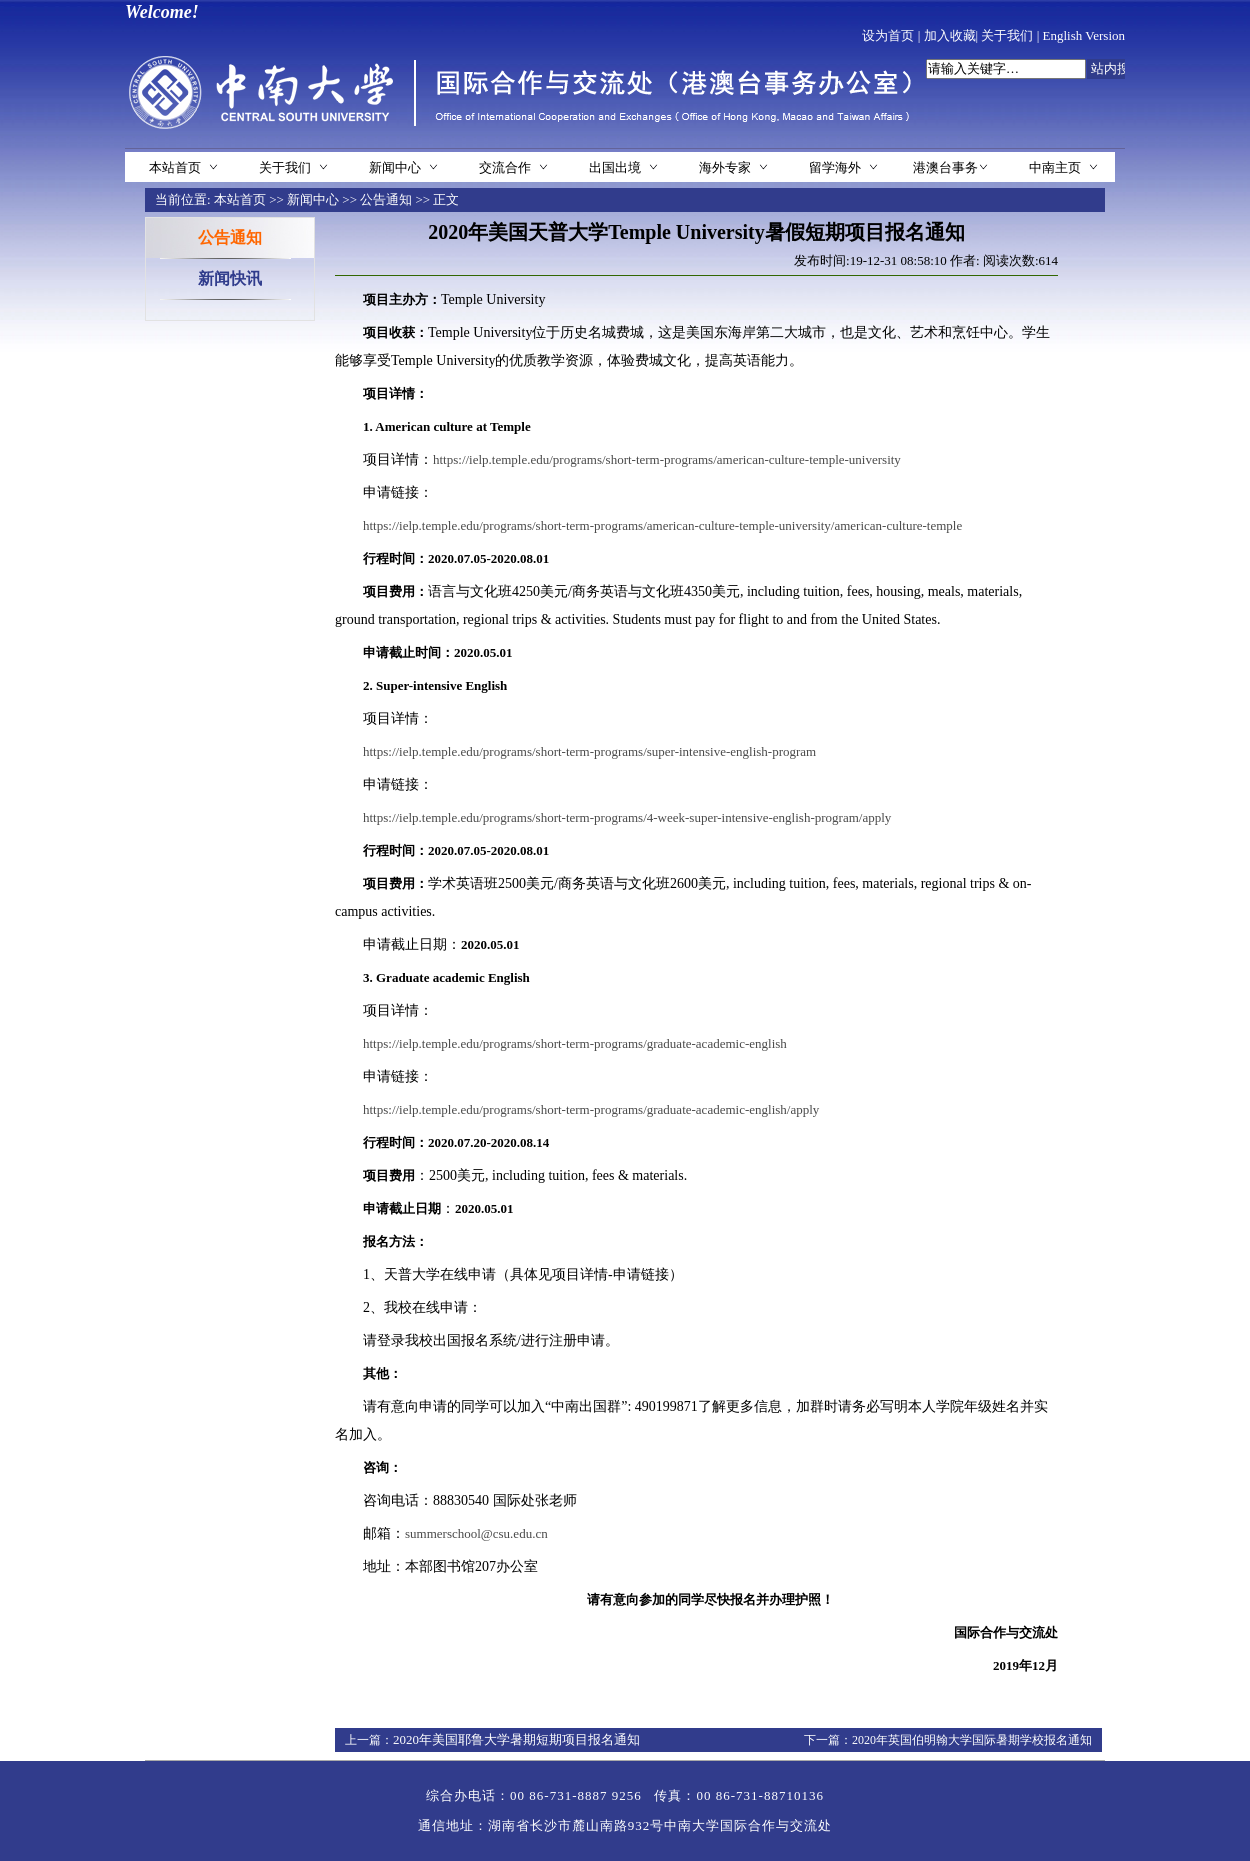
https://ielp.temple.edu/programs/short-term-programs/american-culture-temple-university (667, 459)
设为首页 (888, 35)
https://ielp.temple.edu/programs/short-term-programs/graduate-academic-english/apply (591, 1109)
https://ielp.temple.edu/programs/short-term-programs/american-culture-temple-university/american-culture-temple (662, 525)
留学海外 (835, 167)
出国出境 (615, 167)
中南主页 (1055, 167)
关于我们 (1007, 35)
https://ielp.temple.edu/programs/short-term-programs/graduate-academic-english (575, 1043)
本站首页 (175, 167)
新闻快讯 (230, 278)
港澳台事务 (945, 167)
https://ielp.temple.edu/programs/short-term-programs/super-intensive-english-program (589, 751)
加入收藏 (950, 35)
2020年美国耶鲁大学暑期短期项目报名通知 (516, 1739)
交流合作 (505, 167)
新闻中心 (395, 167)
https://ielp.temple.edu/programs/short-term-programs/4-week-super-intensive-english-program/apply (627, 817)
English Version (1084, 35)
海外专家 (725, 167)
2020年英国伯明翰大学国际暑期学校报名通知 (972, 1740)
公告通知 (386, 199)
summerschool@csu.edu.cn (476, 1533)
